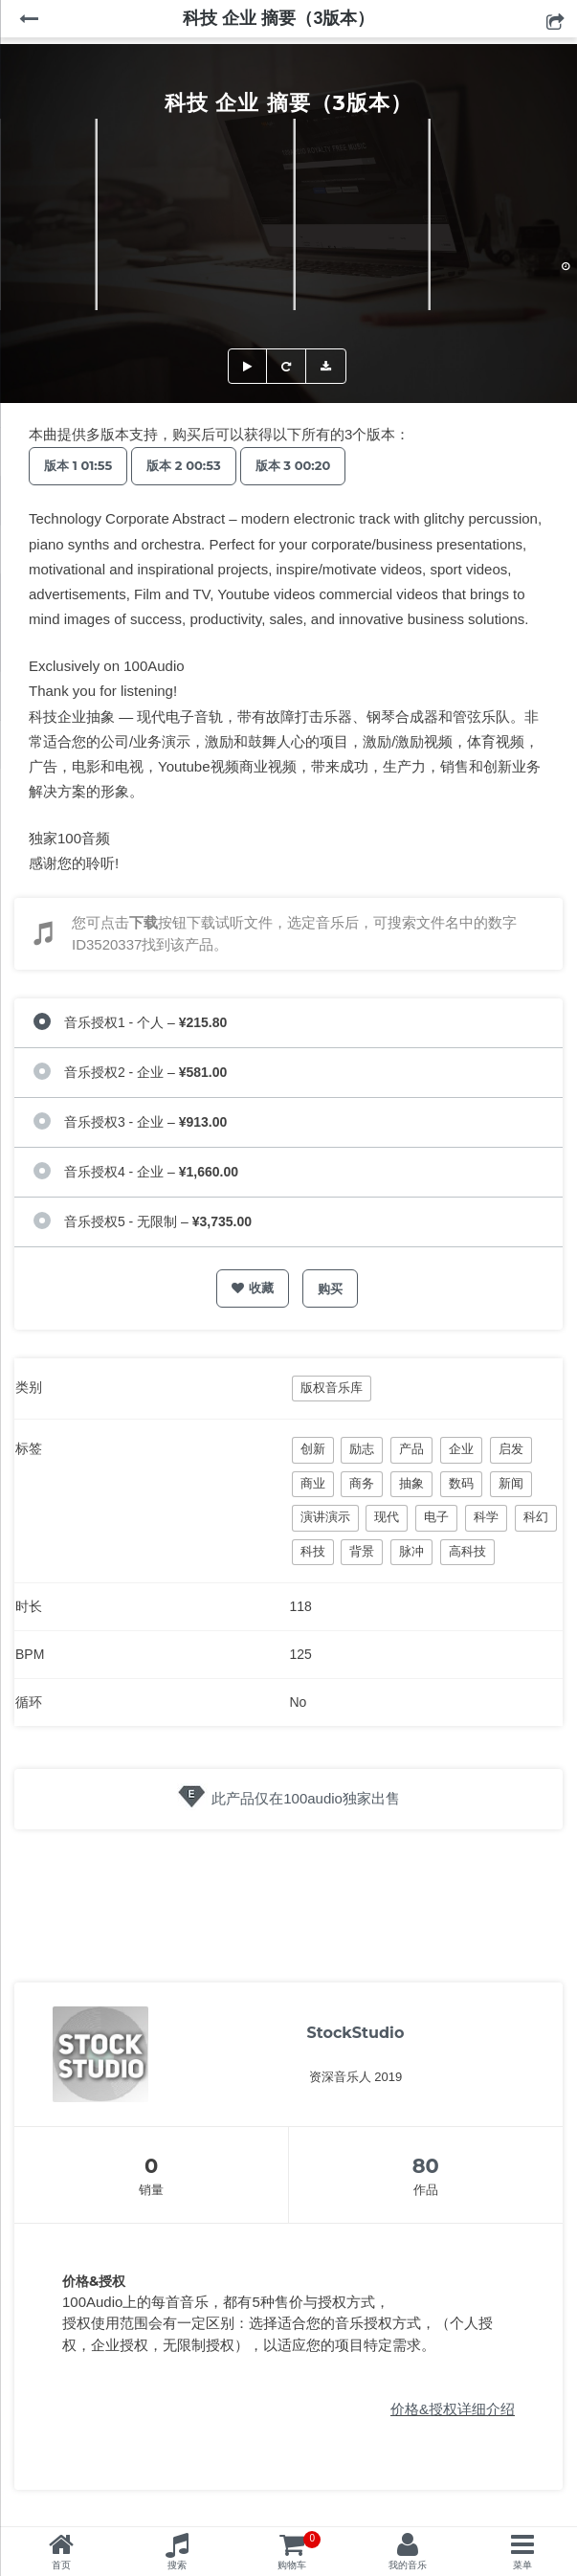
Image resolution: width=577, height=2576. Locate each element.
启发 (511, 1449)
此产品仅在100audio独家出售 (305, 1798)
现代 (386, 1517)
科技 (312, 1551)
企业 (461, 1449)
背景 (361, 1551)
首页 (61, 2565)
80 (425, 2166)
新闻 (511, 1483)
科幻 (535, 1517)
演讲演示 (325, 1517)
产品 (411, 1449)
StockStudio (356, 2033)
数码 (461, 1483)
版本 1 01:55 (78, 465)
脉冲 (411, 1551)
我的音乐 (407, 2565)
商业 (312, 1483)
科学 (486, 1517)
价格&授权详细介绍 (452, 2409)
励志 (361, 1449)
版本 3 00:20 (293, 465)
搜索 (177, 2565)
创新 (312, 1449)
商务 (361, 1483)
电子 (436, 1517)
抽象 (411, 1483)
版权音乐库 (331, 1387)
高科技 (467, 1551)
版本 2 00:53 (183, 465)
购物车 (299, 2550)
